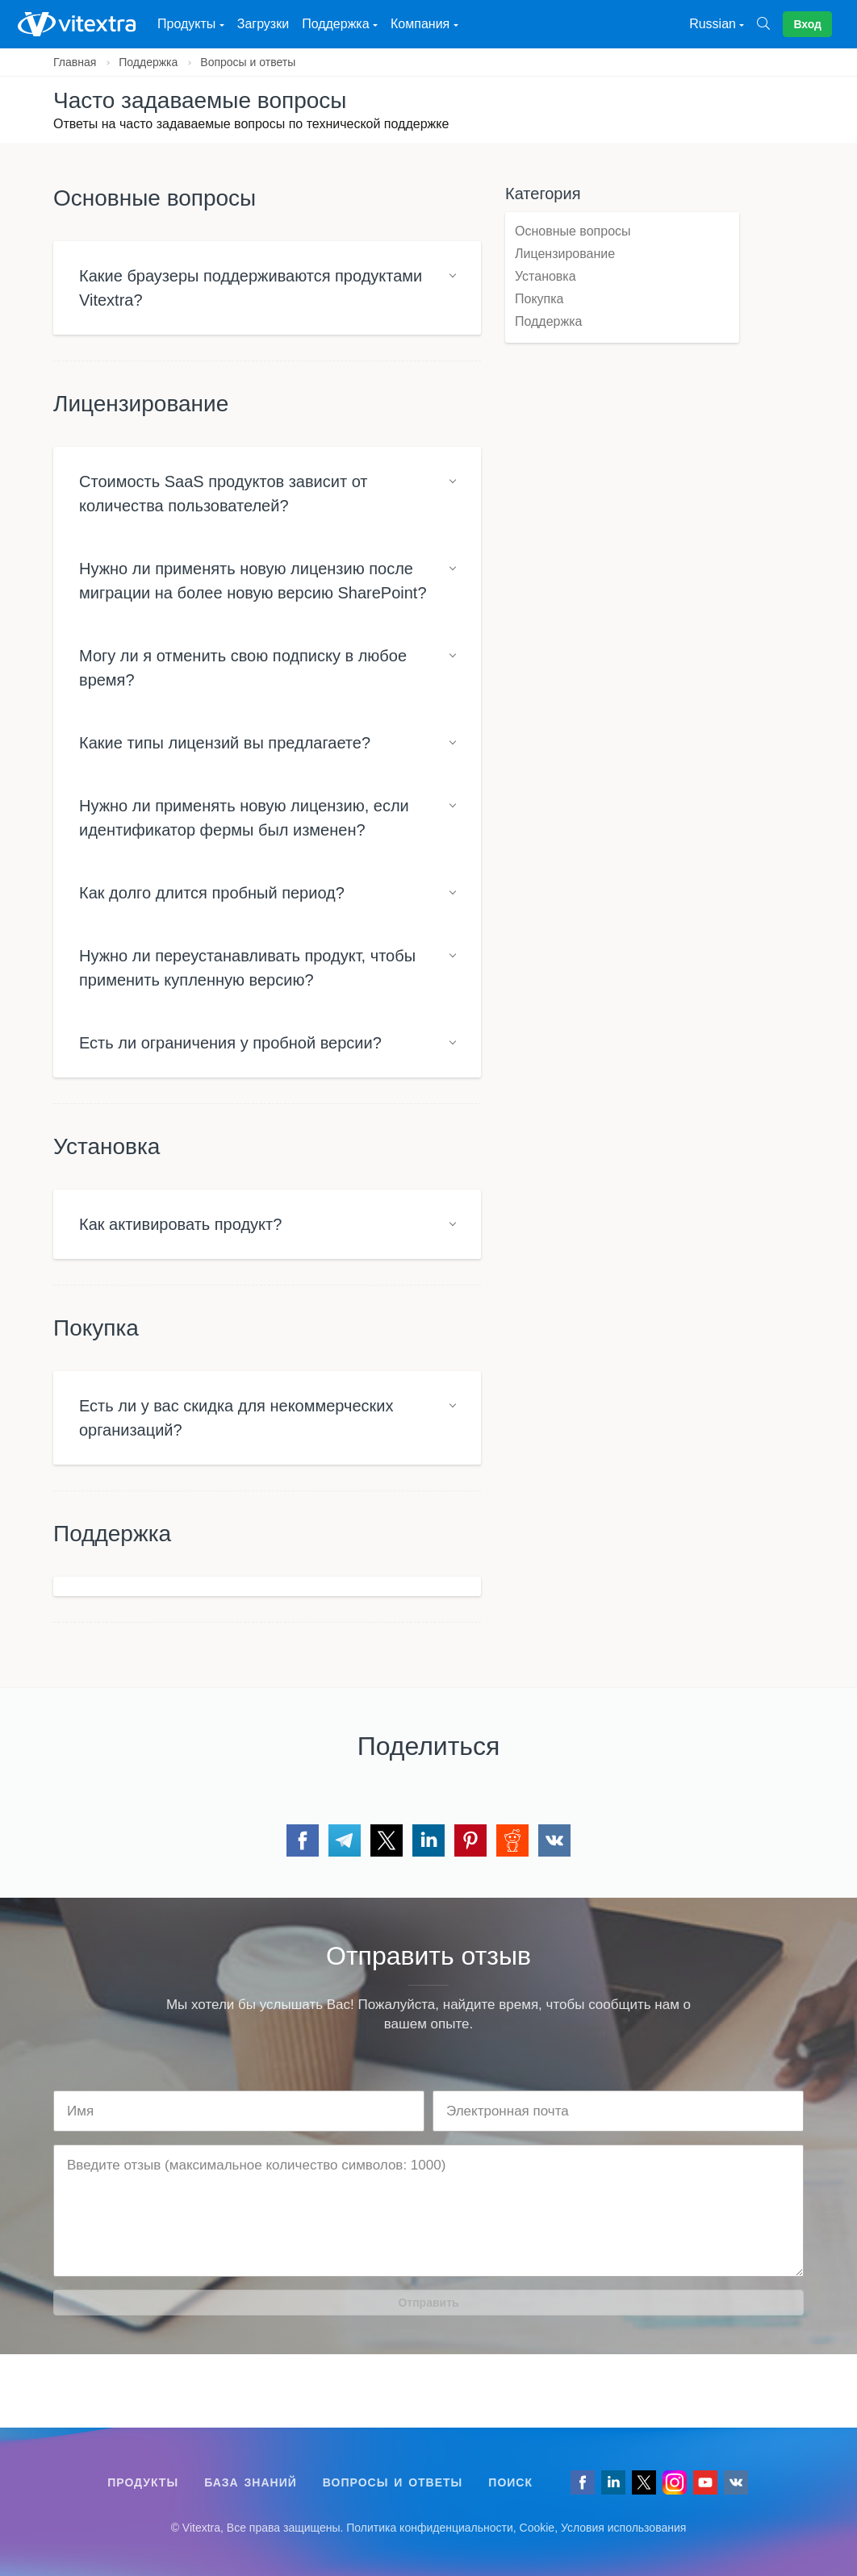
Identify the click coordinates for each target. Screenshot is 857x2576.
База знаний (250, 2482)
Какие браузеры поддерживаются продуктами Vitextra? (250, 288)
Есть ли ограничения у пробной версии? (230, 1043)
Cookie (537, 2527)
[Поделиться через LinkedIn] (428, 1840)
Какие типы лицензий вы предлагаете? (224, 743)
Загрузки (263, 24)
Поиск (510, 2482)
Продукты (142, 2482)
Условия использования (623, 2527)
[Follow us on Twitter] (644, 2482)
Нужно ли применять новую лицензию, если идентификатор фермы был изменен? (244, 818)
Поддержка (148, 62)
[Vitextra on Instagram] (675, 2482)
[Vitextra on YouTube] (705, 2482)
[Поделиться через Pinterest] (470, 1840)
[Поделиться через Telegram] (344, 1840)
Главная (74, 62)
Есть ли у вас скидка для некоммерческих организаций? (236, 1418)
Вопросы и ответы (247, 62)
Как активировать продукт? (180, 1224)
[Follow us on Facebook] (583, 2482)
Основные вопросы (573, 231)
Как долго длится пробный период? (212, 893)
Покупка (539, 299)
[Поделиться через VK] (554, 1840)
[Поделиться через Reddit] (512, 1840)
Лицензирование (565, 254)
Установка (545, 276)
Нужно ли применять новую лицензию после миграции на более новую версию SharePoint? (253, 581)
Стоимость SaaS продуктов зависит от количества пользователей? (223, 494)
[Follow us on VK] (736, 2482)
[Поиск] (770, 24)
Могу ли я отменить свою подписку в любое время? (243, 668)
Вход (807, 24)
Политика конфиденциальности (429, 2527)
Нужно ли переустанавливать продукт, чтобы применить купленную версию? (247, 968)
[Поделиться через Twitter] (386, 1840)
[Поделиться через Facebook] (302, 1840)
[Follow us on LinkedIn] (613, 2482)
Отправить (428, 2302)
